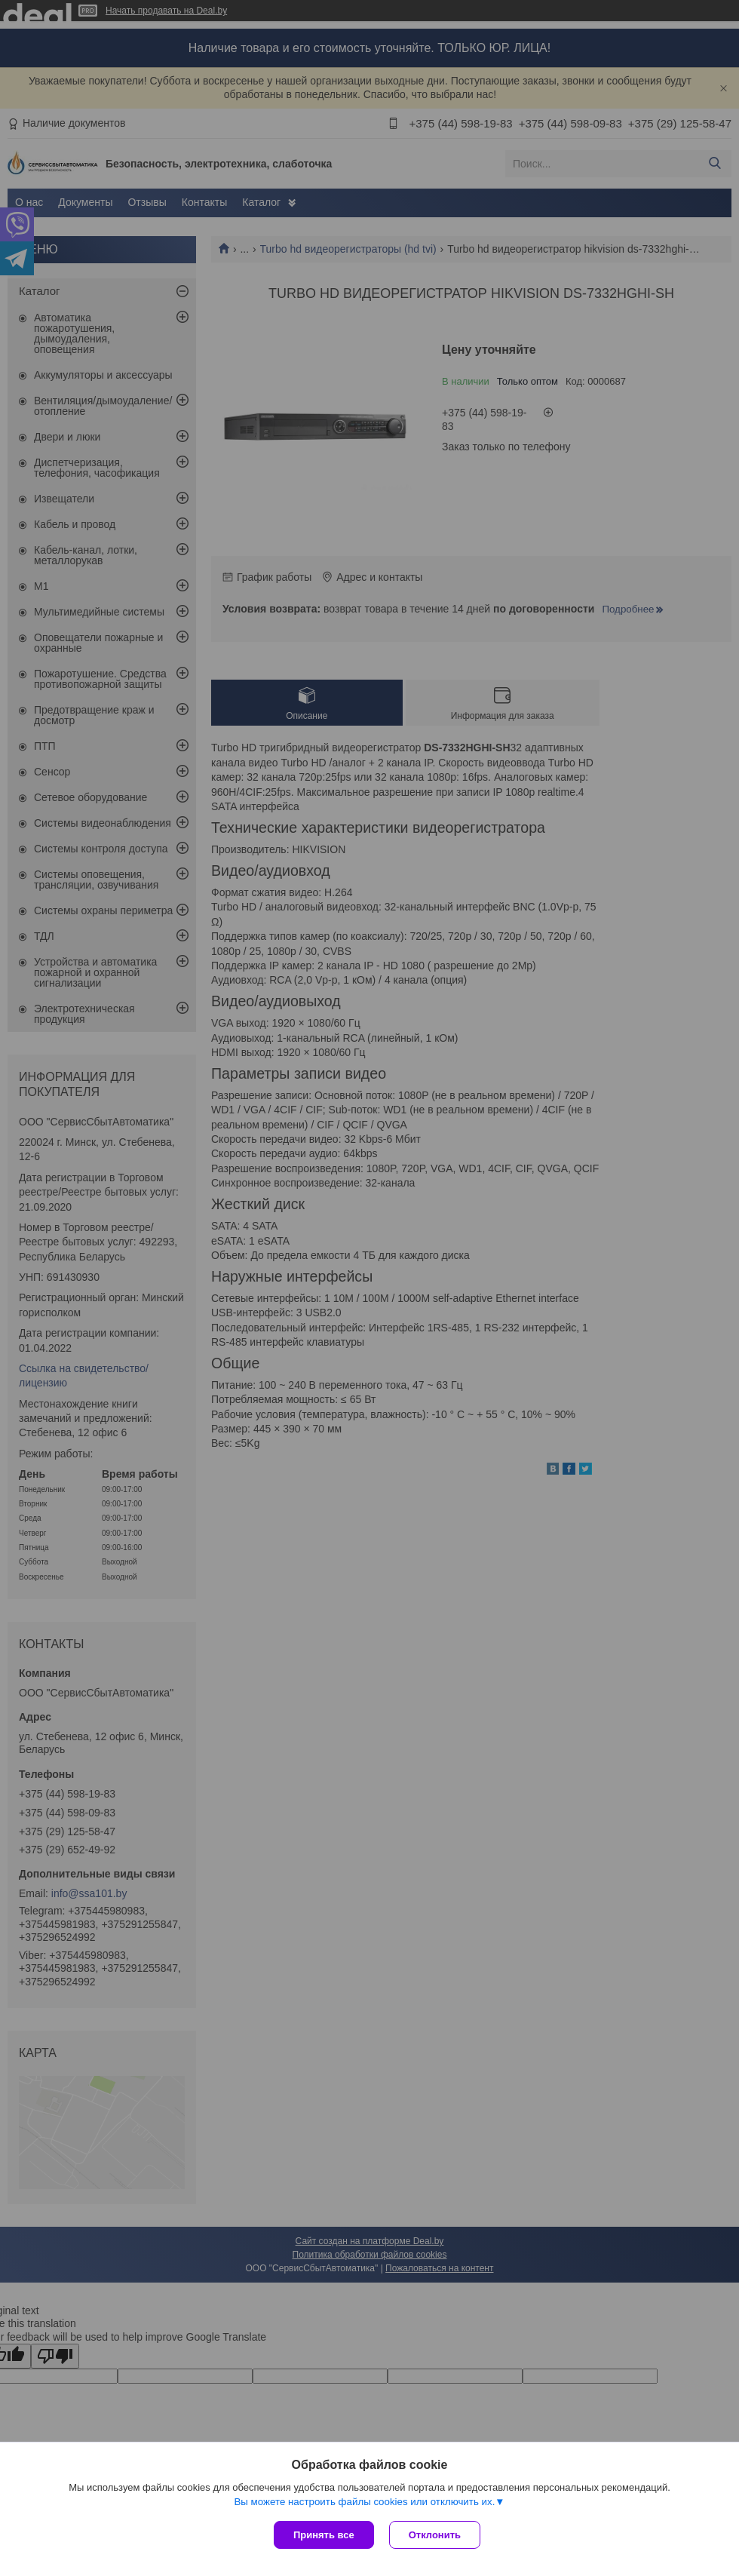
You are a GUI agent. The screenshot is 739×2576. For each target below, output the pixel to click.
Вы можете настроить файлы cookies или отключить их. (364, 2501)
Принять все (323, 2535)
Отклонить (435, 2535)
